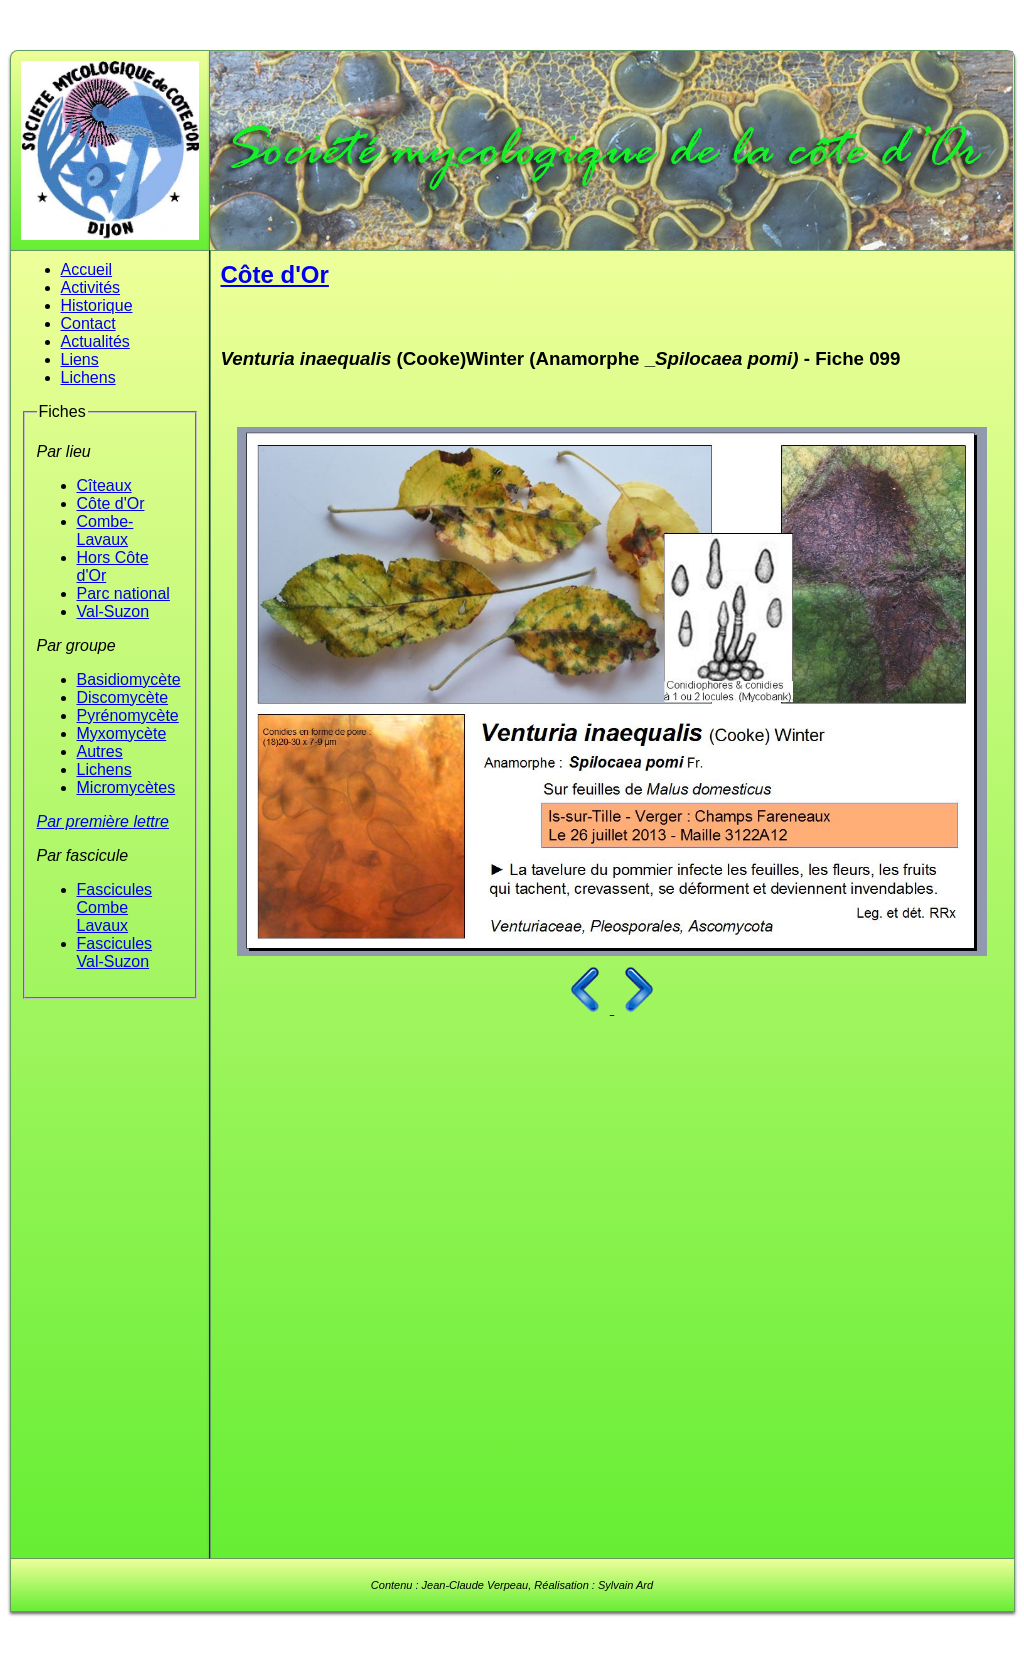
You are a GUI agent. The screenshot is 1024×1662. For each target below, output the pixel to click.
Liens (80, 359)
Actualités (95, 341)
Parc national (123, 593)
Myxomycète (122, 733)
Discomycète (123, 697)
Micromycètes (126, 787)
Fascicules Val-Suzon (115, 952)
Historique (97, 305)
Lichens (88, 377)
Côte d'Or (111, 503)
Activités (91, 287)
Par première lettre (103, 821)
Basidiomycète (129, 679)
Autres (100, 751)
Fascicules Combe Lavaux (115, 907)
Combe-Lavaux (105, 530)
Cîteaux (104, 485)
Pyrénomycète (128, 715)
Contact (88, 323)
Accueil (87, 269)
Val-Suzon (113, 611)
